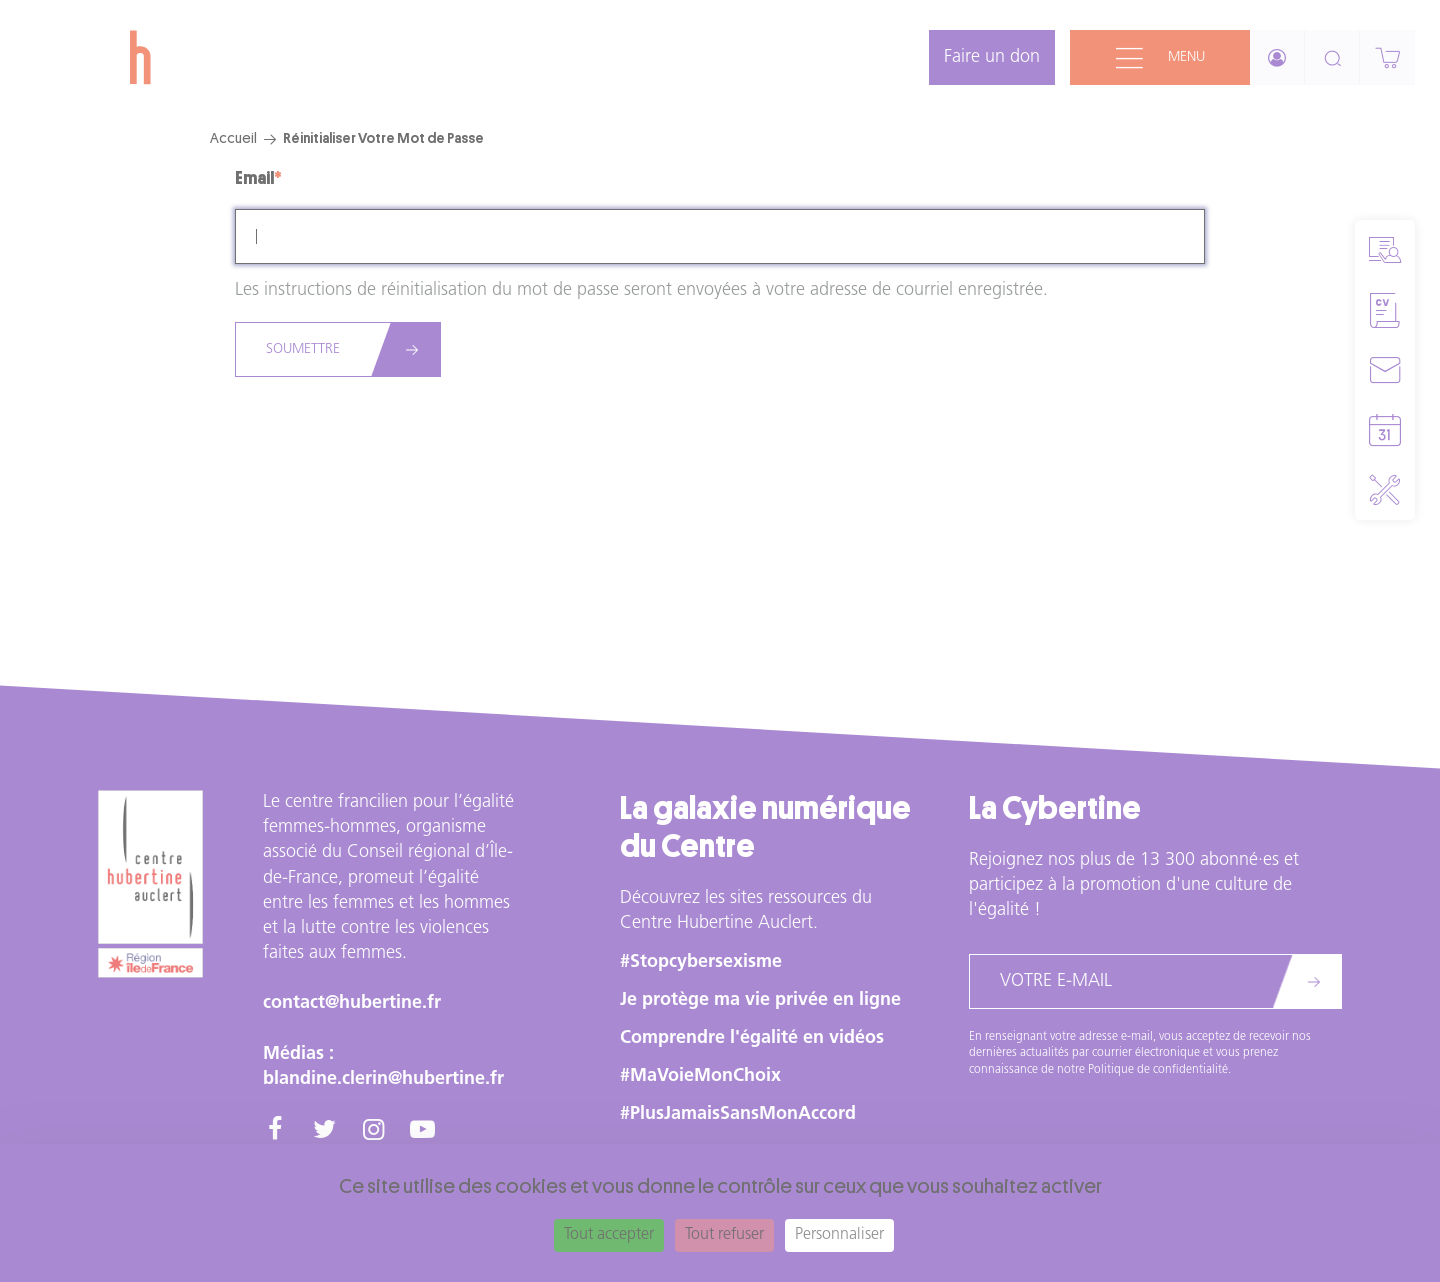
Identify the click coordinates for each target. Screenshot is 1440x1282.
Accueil (233, 138)
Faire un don (992, 57)
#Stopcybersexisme (701, 962)
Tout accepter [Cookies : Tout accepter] (609, 1235)
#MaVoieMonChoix (700, 1076)
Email (254, 178)
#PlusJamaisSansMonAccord (738, 1114)
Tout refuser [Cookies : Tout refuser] (724, 1235)
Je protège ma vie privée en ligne (760, 1000)
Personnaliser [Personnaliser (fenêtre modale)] (839, 1235)
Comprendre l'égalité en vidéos (752, 1038)
